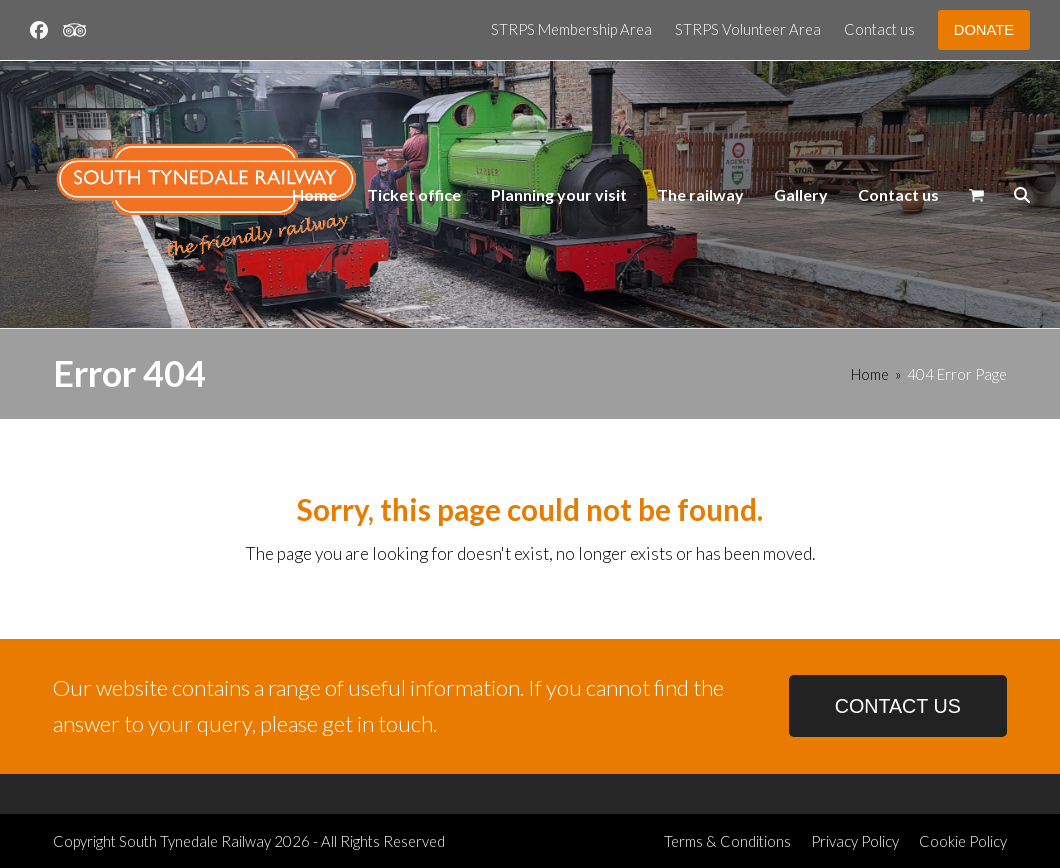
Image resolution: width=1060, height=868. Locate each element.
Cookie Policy (963, 841)
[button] (976, 195)
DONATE (984, 30)
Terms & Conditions (727, 841)
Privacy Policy (855, 841)
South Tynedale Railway (195, 841)
